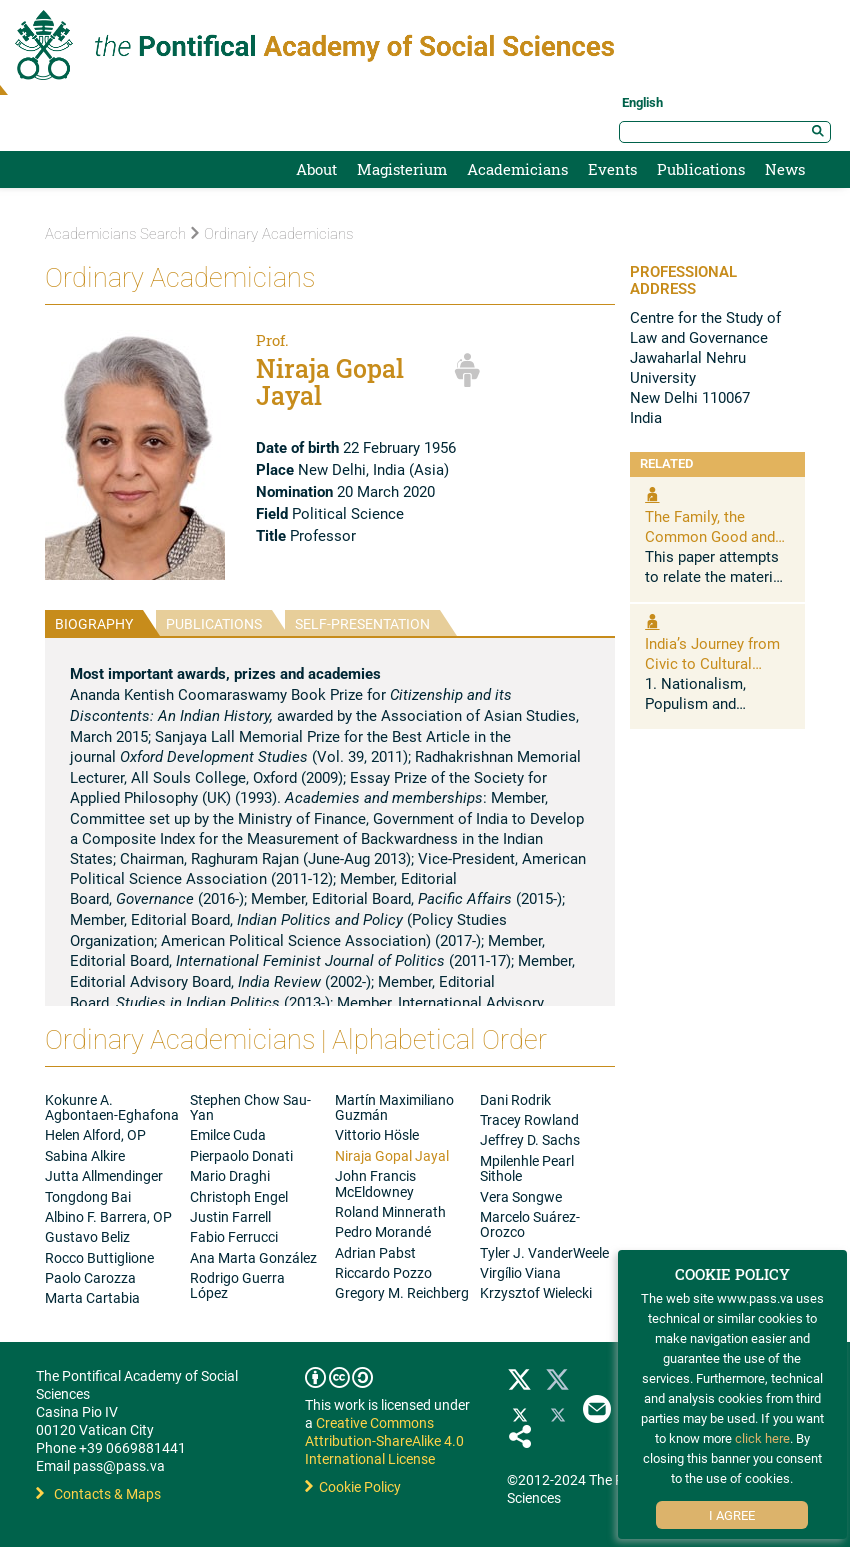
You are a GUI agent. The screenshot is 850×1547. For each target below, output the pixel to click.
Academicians (517, 169)
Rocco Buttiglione (99, 1257)
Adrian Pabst (375, 1252)
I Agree (732, 1515)
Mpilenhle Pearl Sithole (527, 1168)
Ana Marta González (253, 1257)
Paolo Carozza (90, 1277)
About (316, 169)
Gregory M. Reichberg (402, 1292)
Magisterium (402, 169)
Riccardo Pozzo (383, 1272)
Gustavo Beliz (87, 1236)
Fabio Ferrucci (234, 1236)
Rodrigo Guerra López (237, 1285)
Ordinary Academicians (272, 234)
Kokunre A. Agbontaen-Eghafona (112, 1107)
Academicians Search (115, 234)
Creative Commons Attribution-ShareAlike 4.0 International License (384, 1440)
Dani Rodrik (515, 1099)
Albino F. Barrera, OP (108, 1216)
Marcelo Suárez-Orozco (530, 1224)
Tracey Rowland (529, 1119)
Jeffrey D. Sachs (530, 1139)
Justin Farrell (230, 1216)
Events (612, 169)
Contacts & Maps (98, 1493)
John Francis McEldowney (375, 1183)
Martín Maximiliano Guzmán (394, 1107)
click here (762, 1438)
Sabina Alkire (85, 1155)
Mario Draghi (230, 1175)
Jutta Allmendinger (104, 1175)
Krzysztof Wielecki (536, 1292)
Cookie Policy (353, 1486)
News (785, 169)
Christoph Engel (239, 1196)
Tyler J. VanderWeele (544, 1252)
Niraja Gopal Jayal (392, 1155)
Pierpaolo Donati (241, 1155)
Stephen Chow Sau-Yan (250, 1107)
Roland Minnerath (390, 1211)
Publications (701, 169)
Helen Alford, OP (95, 1134)
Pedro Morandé (383, 1231)
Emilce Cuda (228, 1134)
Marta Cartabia (92, 1297)
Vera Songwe (521, 1196)
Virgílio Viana (520, 1272)
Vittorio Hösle (377, 1134)
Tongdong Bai (88, 1196)
